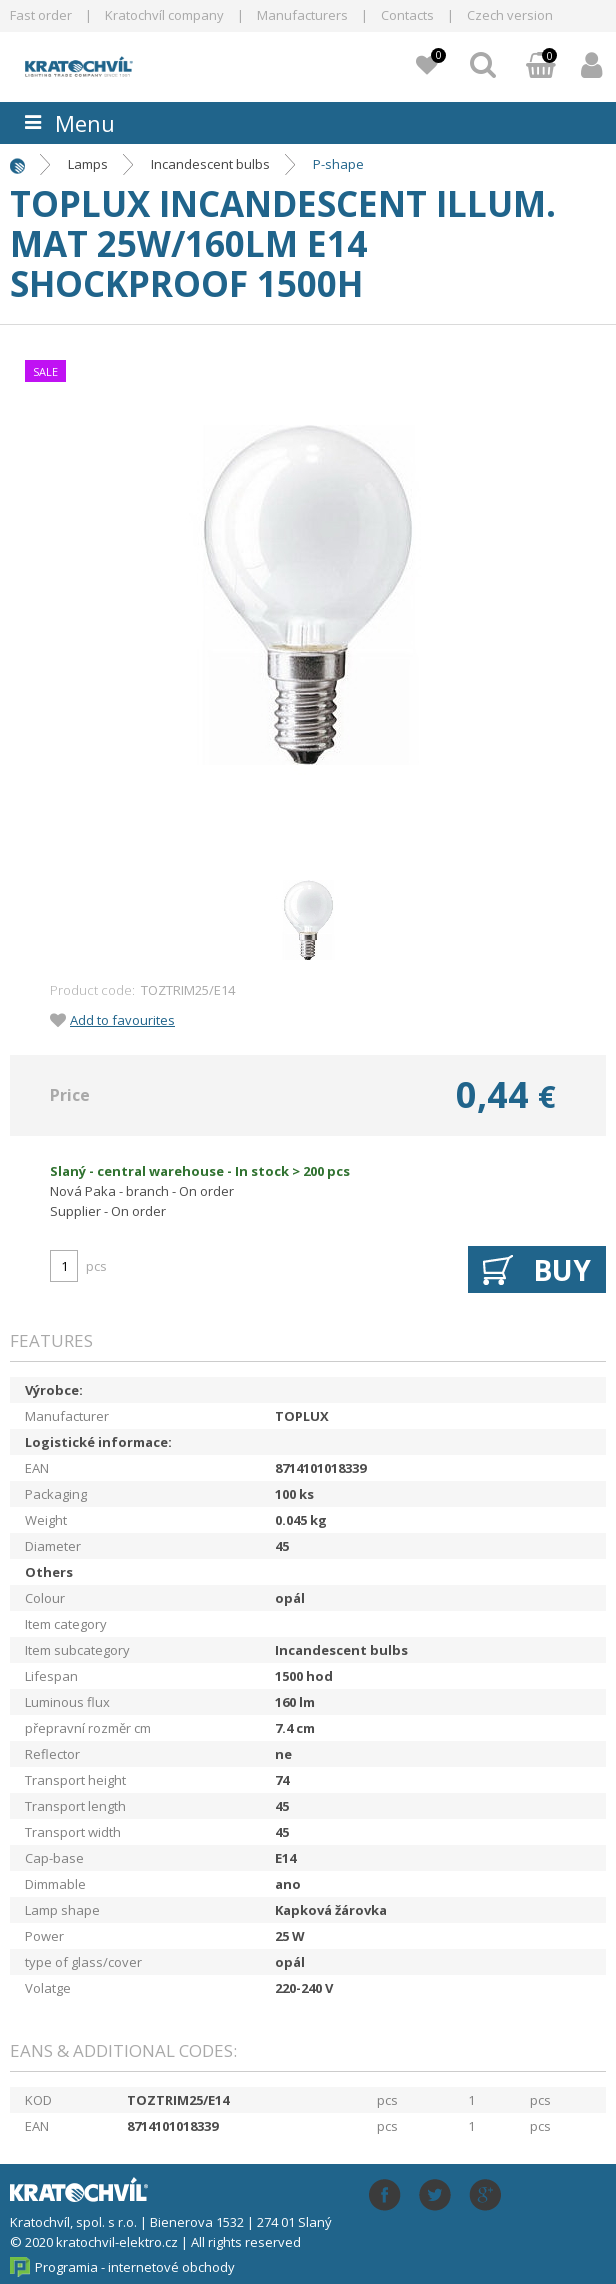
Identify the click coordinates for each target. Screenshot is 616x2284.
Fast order (41, 15)
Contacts (407, 15)
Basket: (541, 67)
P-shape (338, 164)
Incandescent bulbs (210, 164)
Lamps (88, 164)
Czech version (510, 15)
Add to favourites (122, 1020)
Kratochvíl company (164, 15)
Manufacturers (302, 15)
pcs (96, 1266)
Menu (85, 123)
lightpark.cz (125, 64)
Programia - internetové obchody (135, 2267)
